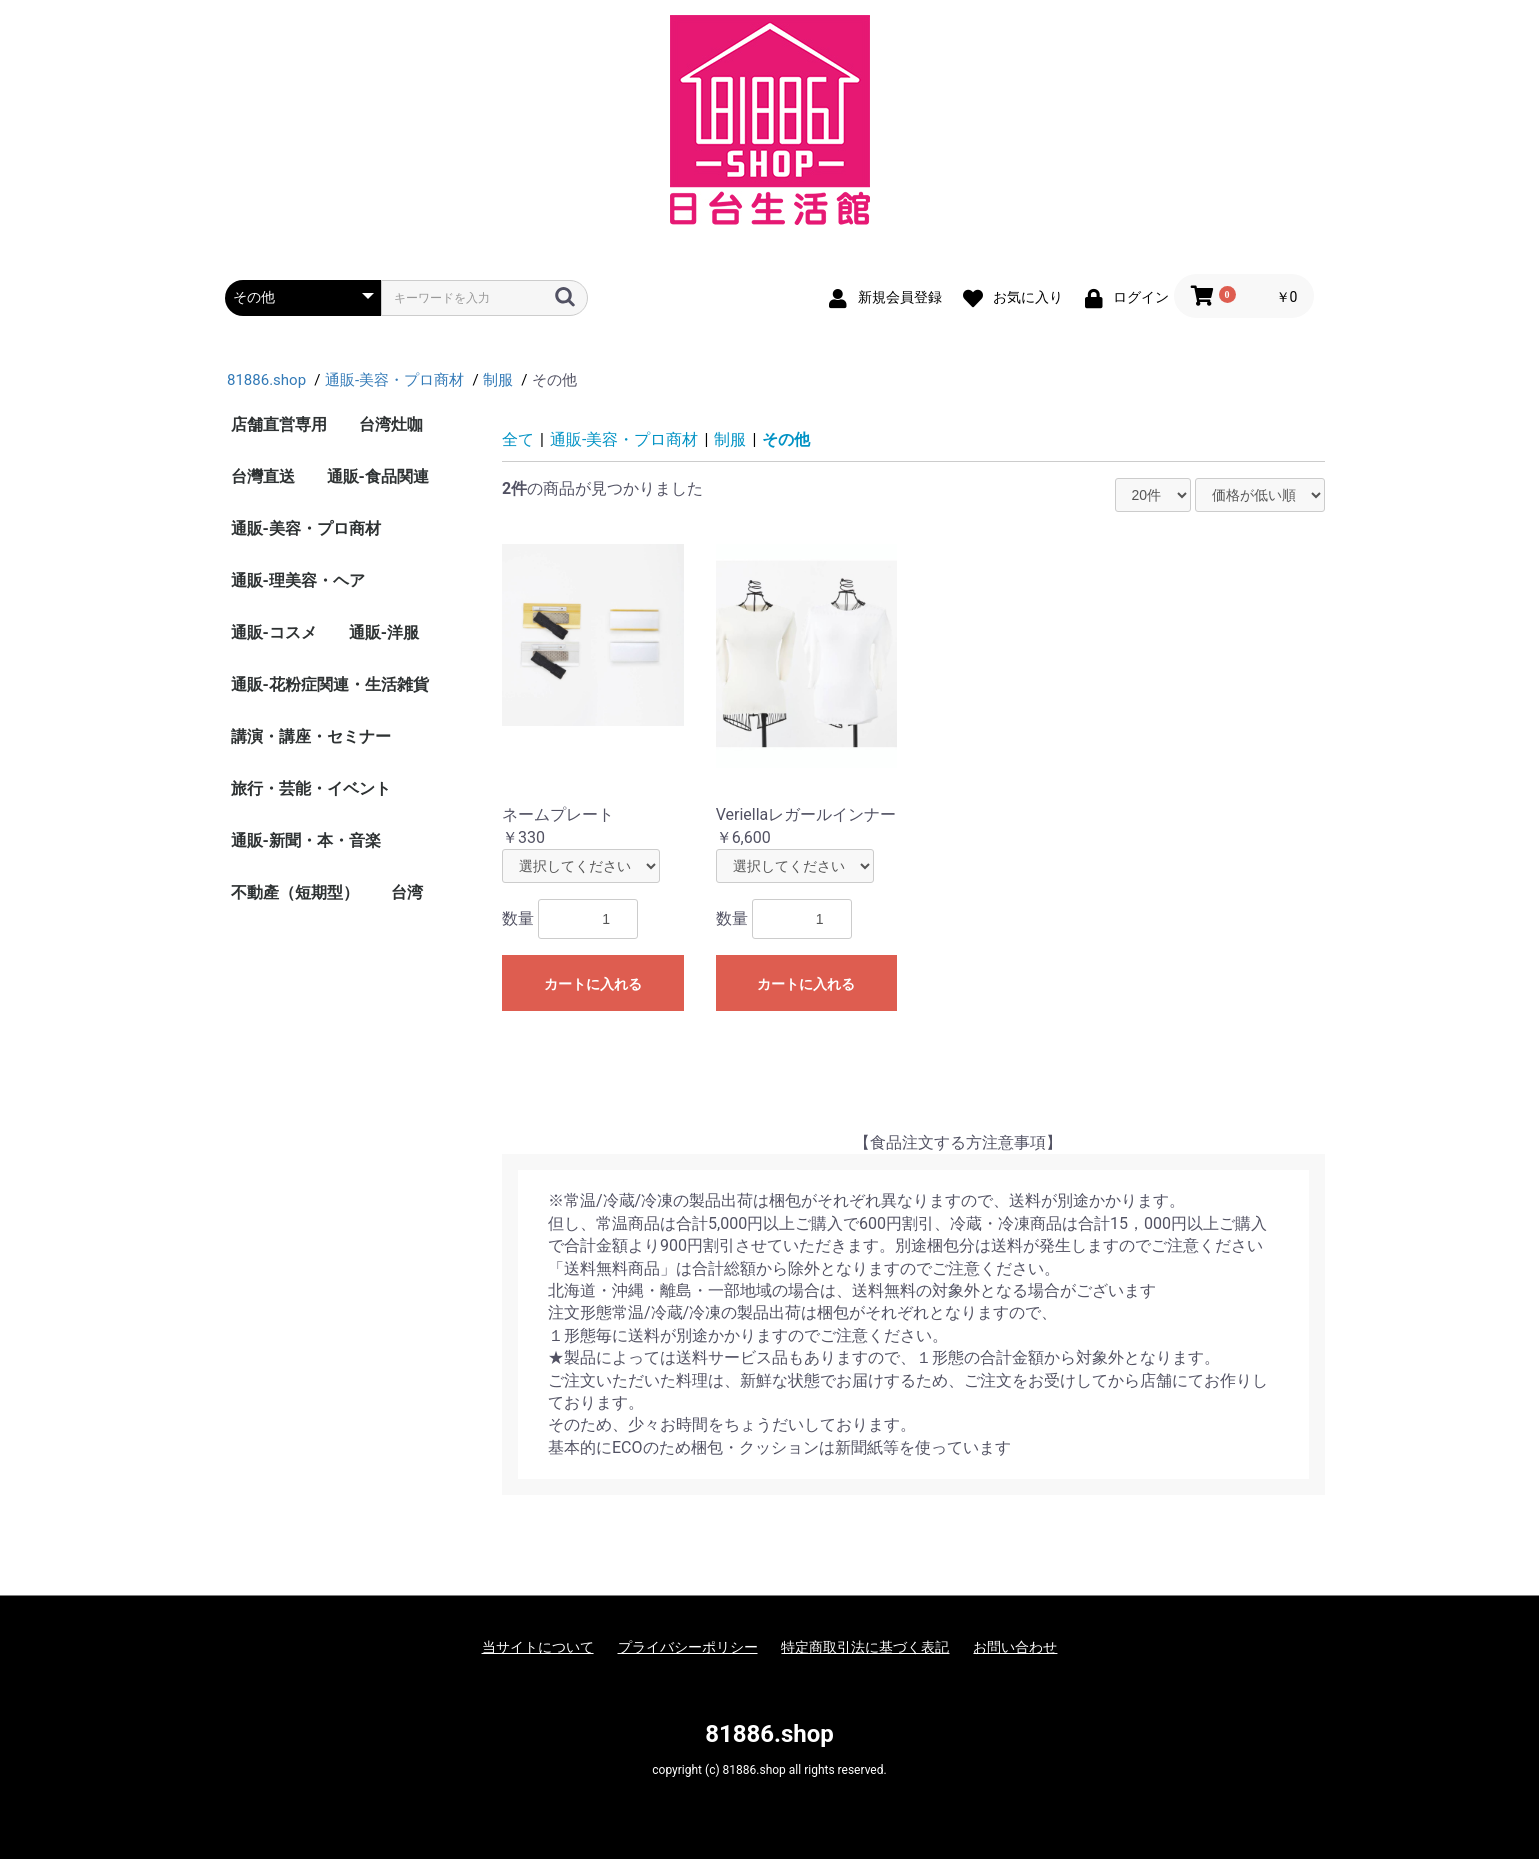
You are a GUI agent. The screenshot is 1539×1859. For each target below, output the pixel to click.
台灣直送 (263, 476)
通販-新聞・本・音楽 (306, 840)
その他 (786, 439)
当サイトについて (538, 1647)
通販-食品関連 (378, 476)
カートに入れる (593, 984)
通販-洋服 (384, 632)
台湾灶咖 (391, 424)
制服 (730, 439)
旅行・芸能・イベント (311, 788)
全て (518, 439)
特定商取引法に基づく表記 (865, 1647)
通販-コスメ (274, 632)
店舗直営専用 (279, 424)
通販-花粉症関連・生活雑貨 (330, 684)
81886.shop (769, 1734)
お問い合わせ (1015, 1647)
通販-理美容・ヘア (298, 580)
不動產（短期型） (295, 892)
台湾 (407, 892)
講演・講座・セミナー (311, 736)
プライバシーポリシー (688, 1647)
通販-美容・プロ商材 (306, 528)
